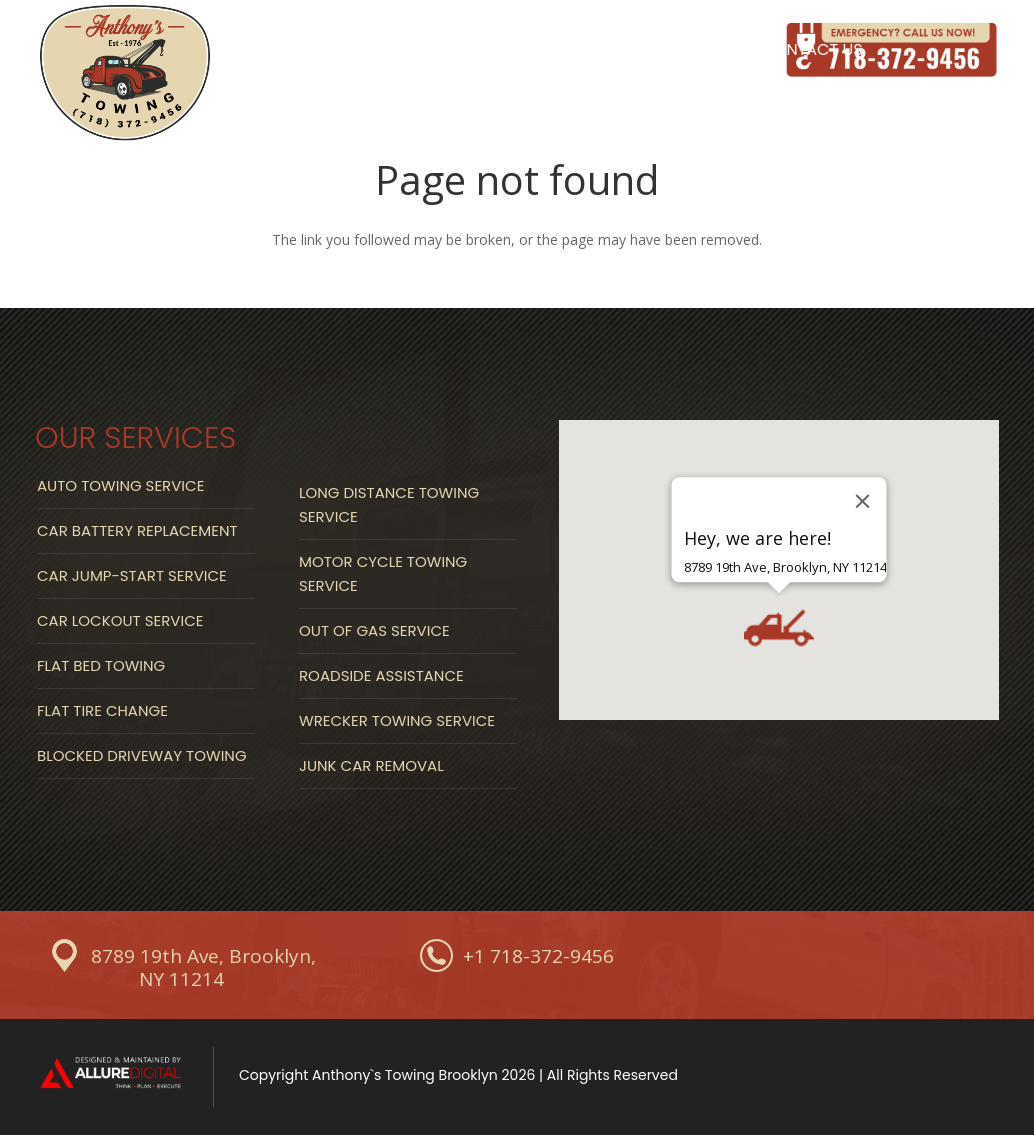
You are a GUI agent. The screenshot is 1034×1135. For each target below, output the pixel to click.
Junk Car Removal (371, 765)
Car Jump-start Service (132, 575)
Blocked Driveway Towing (142, 755)
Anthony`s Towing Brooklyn (405, 1075)
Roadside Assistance (381, 675)
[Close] (863, 500)
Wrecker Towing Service (397, 720)
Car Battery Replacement (137, 530)
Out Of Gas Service (374, 630)
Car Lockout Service (120, 620)
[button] (779, 627)
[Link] (125, 74)
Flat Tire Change (102, 710)
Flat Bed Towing (101, 665)
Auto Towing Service (120, 485)
